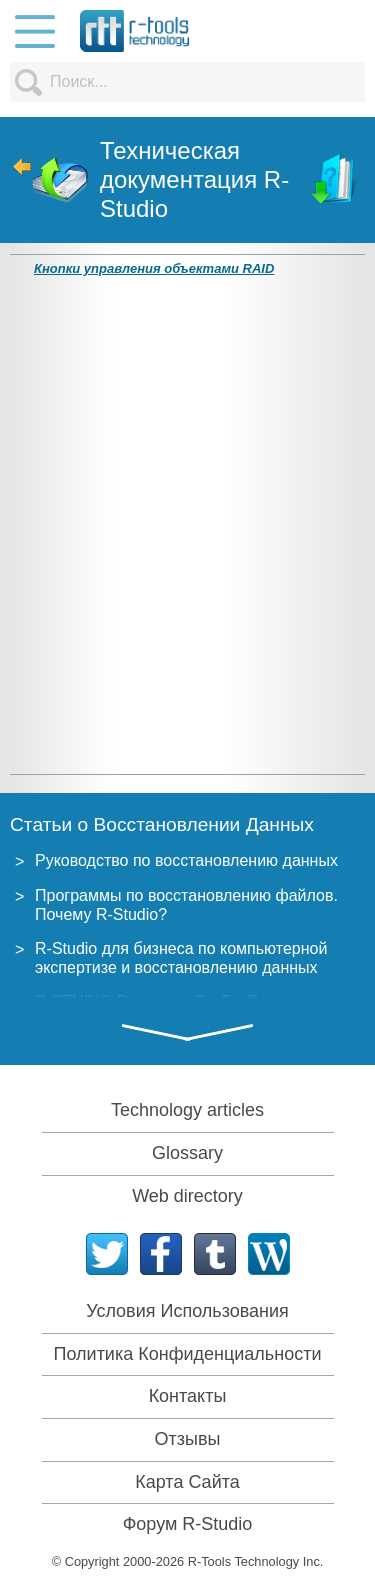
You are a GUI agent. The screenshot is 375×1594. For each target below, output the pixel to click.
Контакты (188, 1396)
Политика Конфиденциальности (188, 1354)
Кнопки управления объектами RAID (154, 268)
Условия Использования (187, 1311)
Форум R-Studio (188, 1524)
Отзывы (188, 1439)
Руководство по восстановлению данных (186, 860)
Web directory (187, 1196)
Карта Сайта (187, 1482)
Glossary (187, 1153)
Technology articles (187, 1110)
